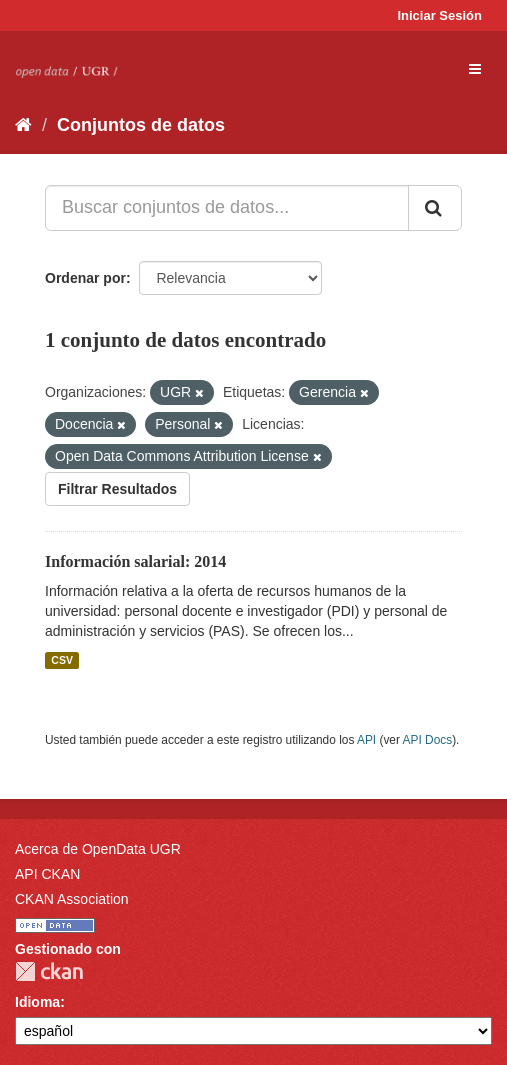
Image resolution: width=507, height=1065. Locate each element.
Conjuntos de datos (141, 125)
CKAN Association (72, 899)
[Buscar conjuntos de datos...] (227, 208)
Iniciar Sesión (439, 15)
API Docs (428, 740)
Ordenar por (85, 278)
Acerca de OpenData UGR (98, 849)
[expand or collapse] (475, 69)
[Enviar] (435, 208)
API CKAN (47, 874)
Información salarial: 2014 (135, 561)
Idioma (37, 1002)
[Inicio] (23, 125)
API (366, 740)
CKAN (49, 971)
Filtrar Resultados (117, 489)
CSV (62, 660)
